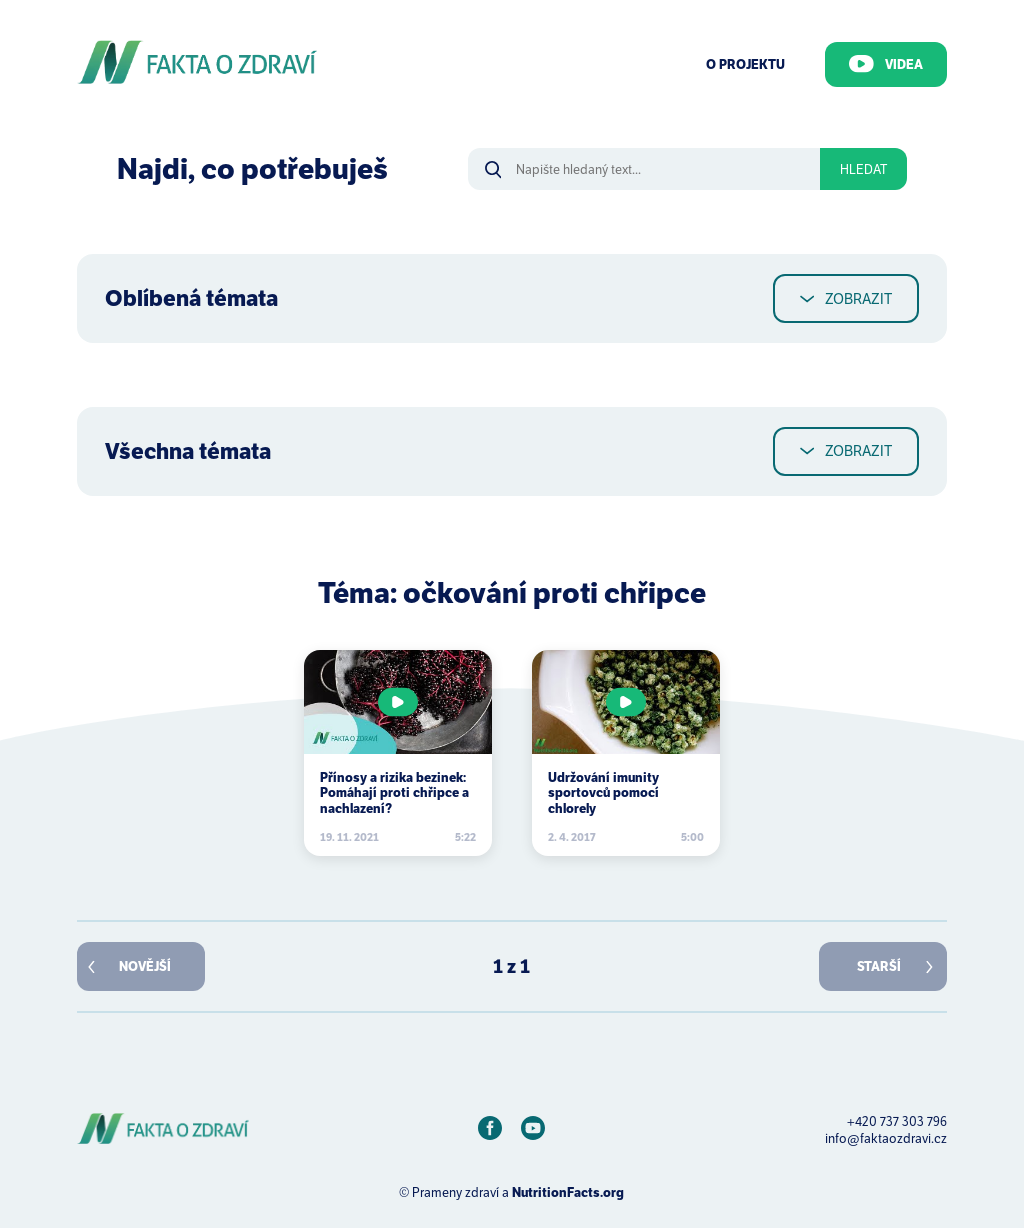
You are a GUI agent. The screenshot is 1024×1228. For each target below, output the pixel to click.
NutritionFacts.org (568, 1192)
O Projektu (745, 64)
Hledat (863, 169)
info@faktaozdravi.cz (886, 1138)
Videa (886, 64)
